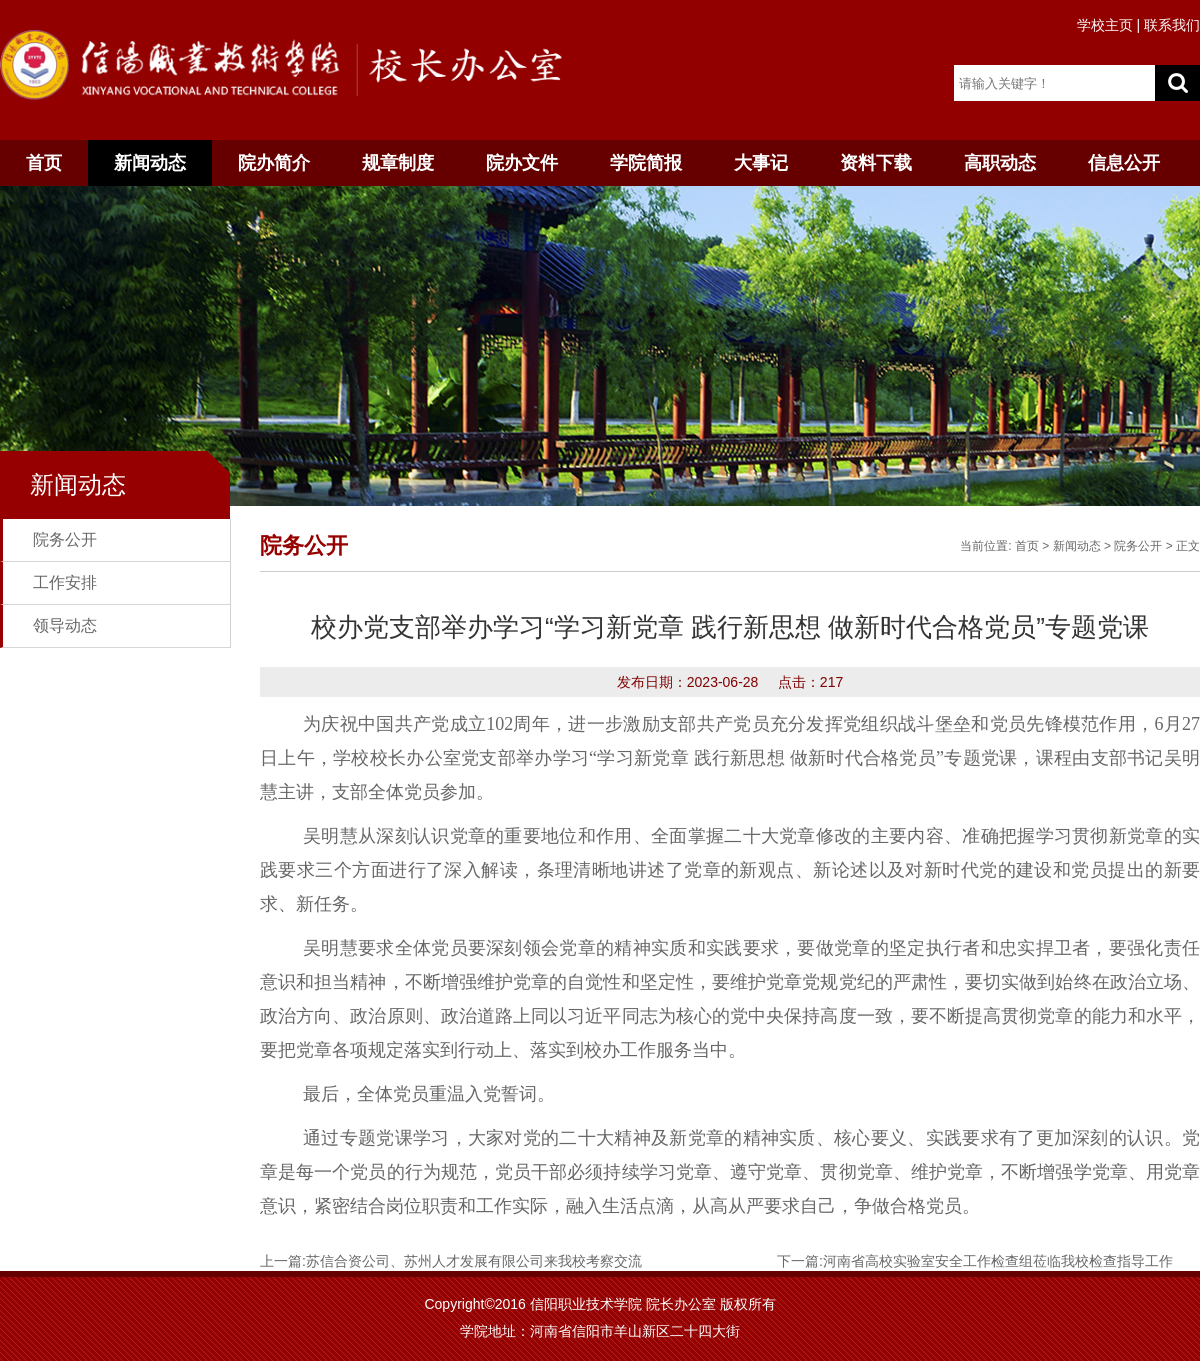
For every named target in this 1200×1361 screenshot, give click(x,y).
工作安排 (65, 582)
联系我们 (1172, 25)
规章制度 (398, 163)
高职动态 (1000, 163)
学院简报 (646, 163)
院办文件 (522, 163)
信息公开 (1124, 163)
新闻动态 (150, 163)
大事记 (761, 163)
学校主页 (1105, 25)
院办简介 (274, 163)
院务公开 (65, 539)
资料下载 (876, 163)
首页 (44, 163)
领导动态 (65, 625)
